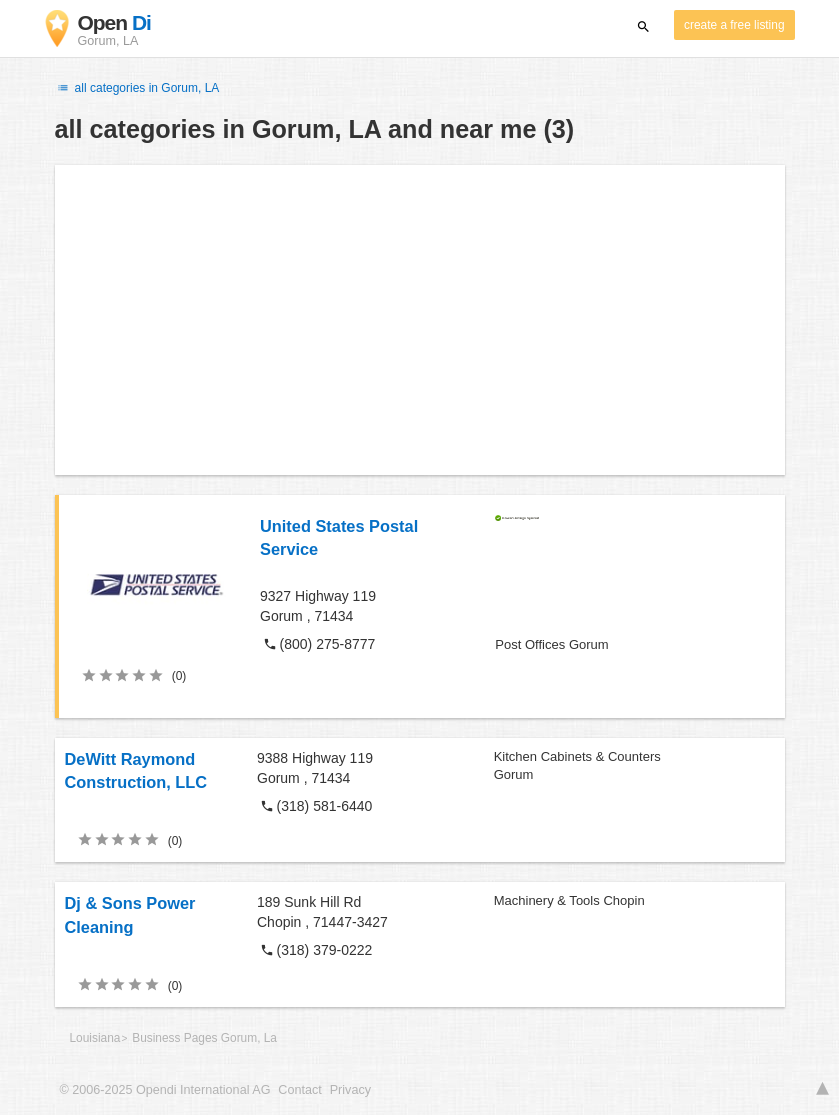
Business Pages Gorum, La (204, 1038)
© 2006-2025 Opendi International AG (165, 1090)
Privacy (350, 1090)
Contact (299, 1090)
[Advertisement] (420, 320)
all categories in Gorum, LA (137, 88)
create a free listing (734, 25)
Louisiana (95, 1038)
